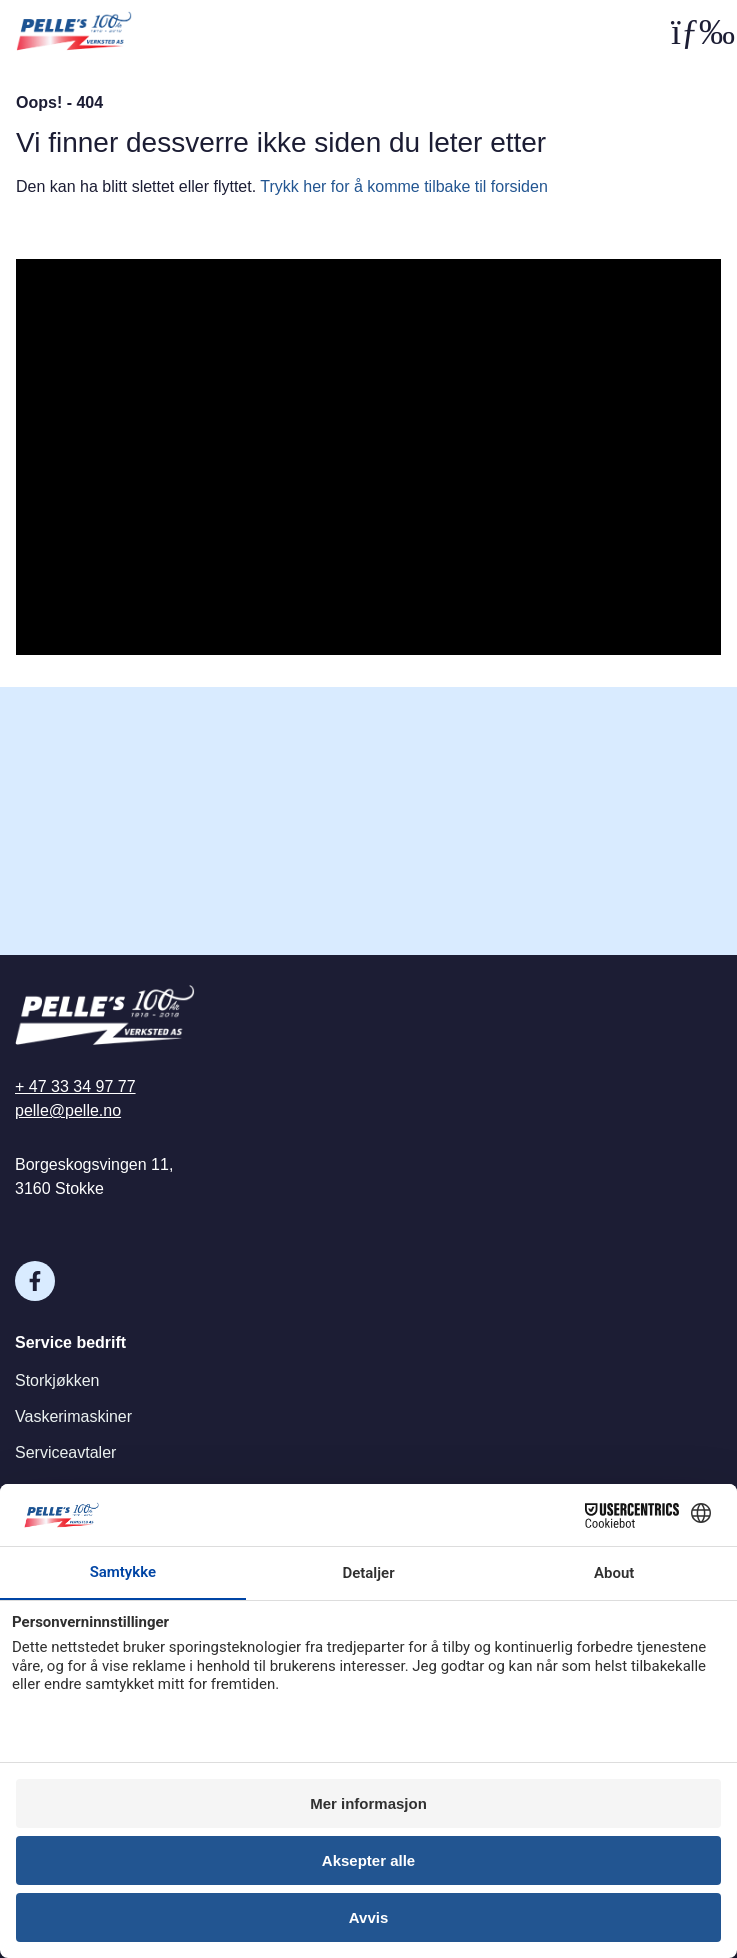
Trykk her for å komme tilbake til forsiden (404, 186)
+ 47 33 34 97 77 (75, 1086)
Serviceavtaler (65, 1452)
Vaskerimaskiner (73, 1416)
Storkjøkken (57, 1380)
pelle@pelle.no (68, 1110)
